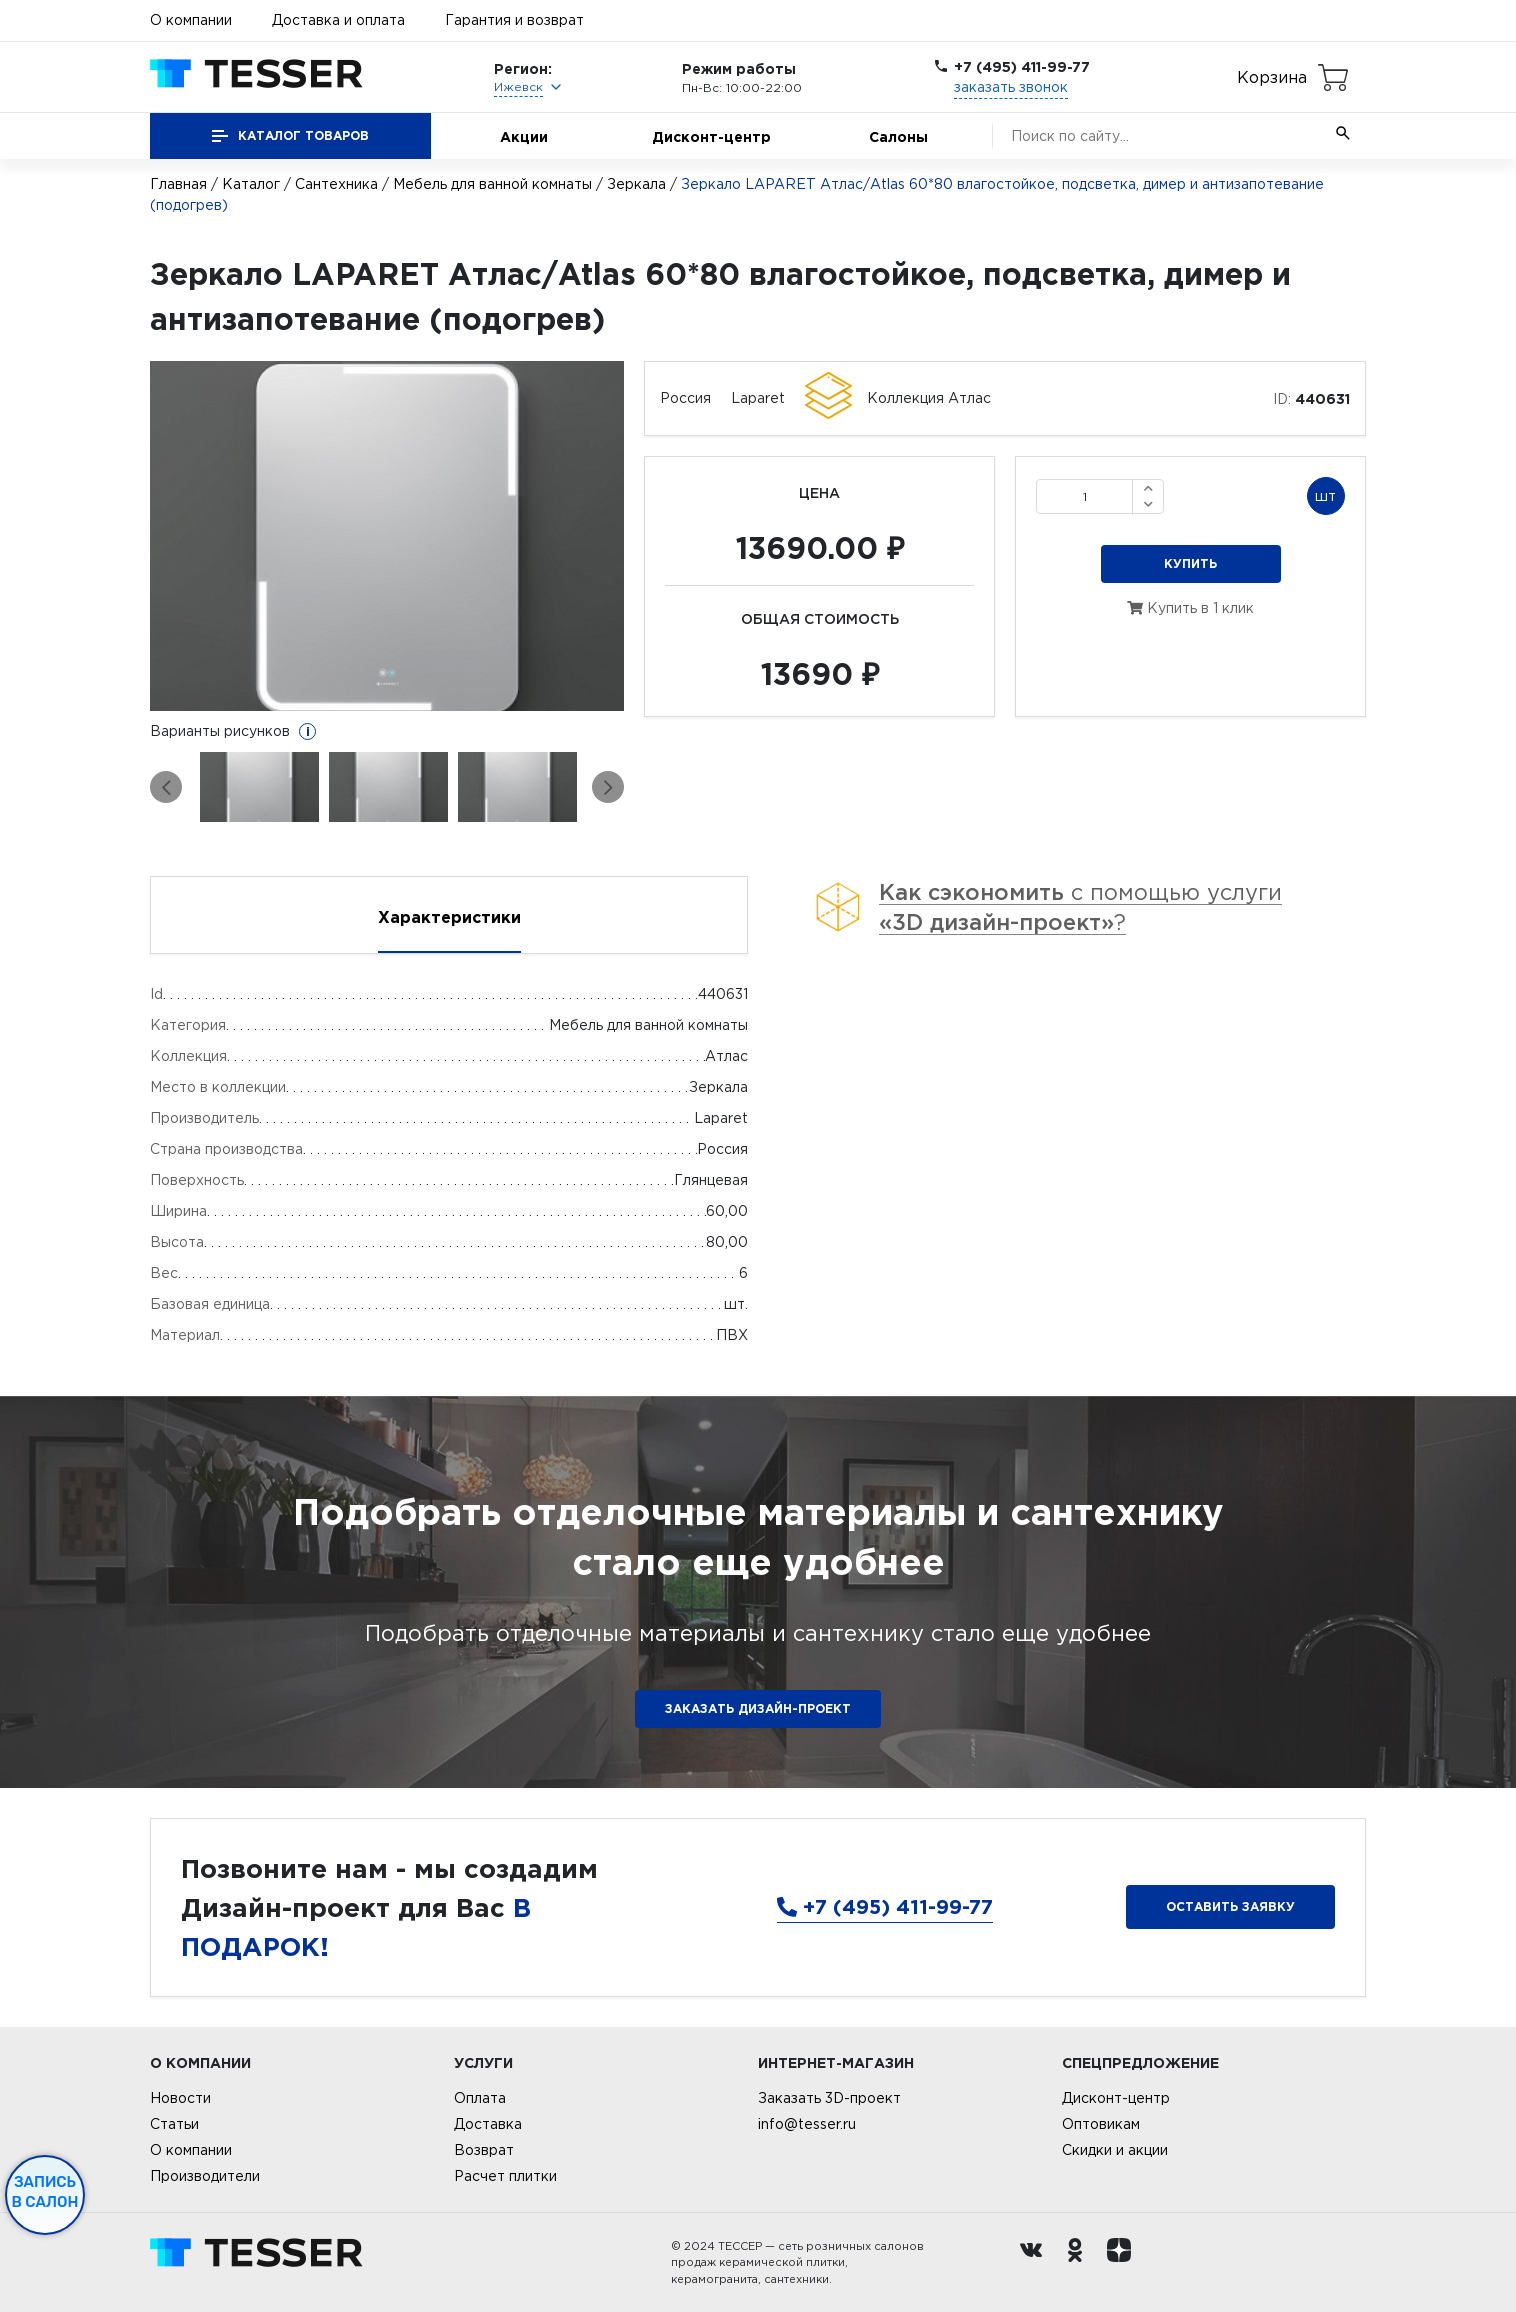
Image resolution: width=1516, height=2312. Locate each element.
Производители (205, 2176)
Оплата (480, 2098)
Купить (1190, 563)
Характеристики (449, 917)
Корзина (1272, 77)
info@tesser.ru (807, 2124)
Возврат (484, 2150)
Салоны (898, 136)
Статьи (174, 2124)
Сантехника (336, 184)
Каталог (251, 184)
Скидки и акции (1115, 2150)
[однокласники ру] (1080, 2263)
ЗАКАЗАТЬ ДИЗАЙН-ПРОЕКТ (758, 1708)
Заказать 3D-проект (829, 2098)
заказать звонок (1011, 87)
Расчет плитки (505, 2176)
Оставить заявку (1230, 1906)
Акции (524, 136)
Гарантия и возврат (514, 20)
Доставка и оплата (338, 20)
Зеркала (636, 184)
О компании (191, 20)
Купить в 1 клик (1190, 608)
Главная (178, 184)
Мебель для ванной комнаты (492, 184)
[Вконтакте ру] (1036, 2263)
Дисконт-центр (711, 136)
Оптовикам (1101, 2124)
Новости (180, 2098)
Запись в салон (45, 2192)
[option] (387, 536)
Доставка (488, 2124)
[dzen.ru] (1124, 2263)
